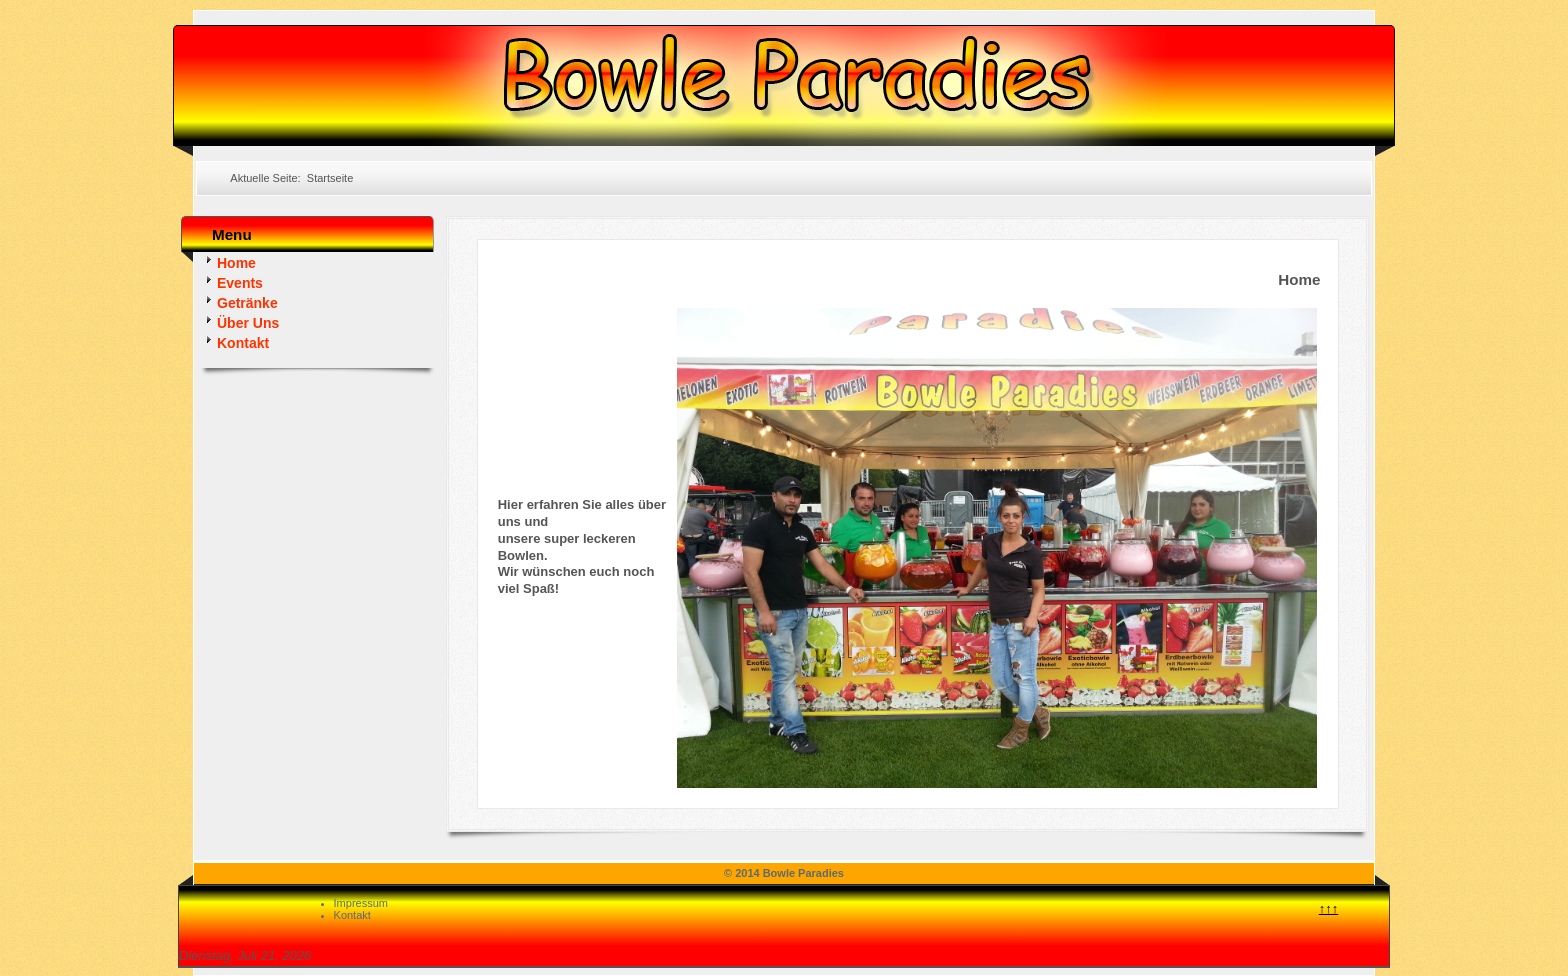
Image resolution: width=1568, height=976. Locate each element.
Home (228, 261)
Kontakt (235, 341)
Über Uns (240, 321)
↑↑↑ (1329, 908)
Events (232, 281)
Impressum (361, 903)
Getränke (239, 301)
